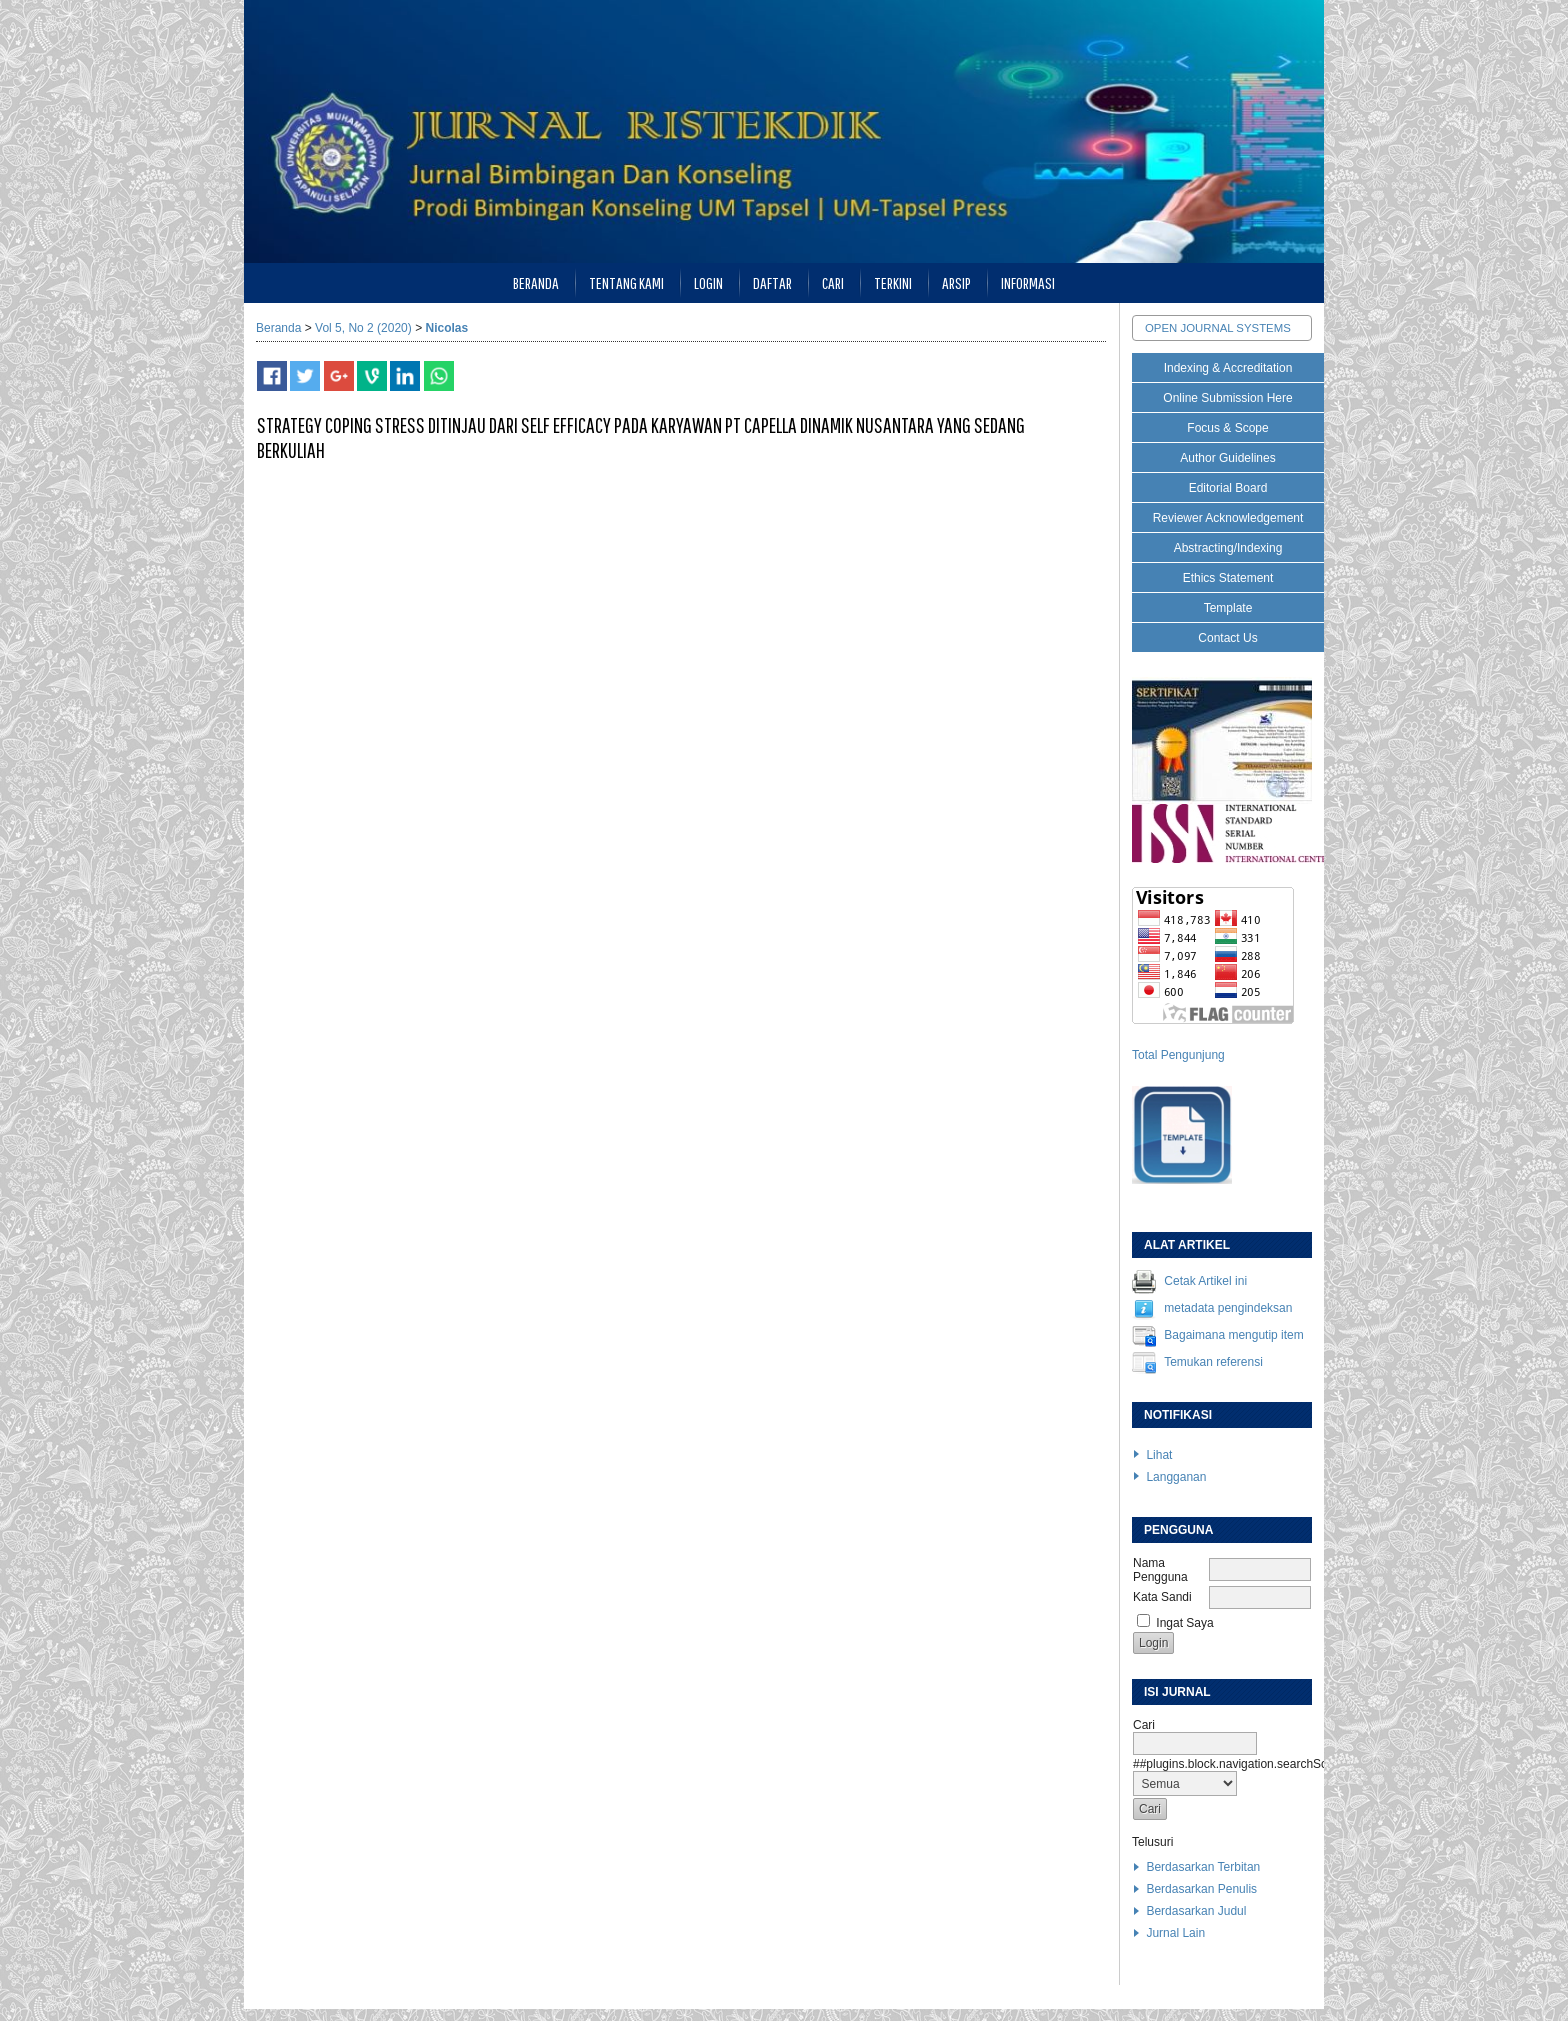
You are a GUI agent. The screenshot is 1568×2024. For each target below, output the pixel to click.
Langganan (1176, 1477)
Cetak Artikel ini (1205, 1281)
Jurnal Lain (1175, 1933)
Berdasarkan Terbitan (1203, 1867)
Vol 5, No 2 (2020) (363, 328)
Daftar (772, 282)
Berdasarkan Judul (1196, 1911)
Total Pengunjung (1178, 1055)
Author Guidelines (1227, 458)
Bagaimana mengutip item (1233, 1335)
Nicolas (446, 328)
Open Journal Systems (1218, 328)
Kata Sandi (1162, 1597)
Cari (833, 282)
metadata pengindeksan (1228, 1308)
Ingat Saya (1184, 1623)
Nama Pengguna (1160, 1570)
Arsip (956, 282)
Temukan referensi (1213, 1362)
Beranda (536, 282)
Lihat (1159, 1455)
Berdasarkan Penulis (1201, 1889)
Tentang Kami (626, 282)
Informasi (1028, 282)
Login (708, 282)
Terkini (893, 282)
